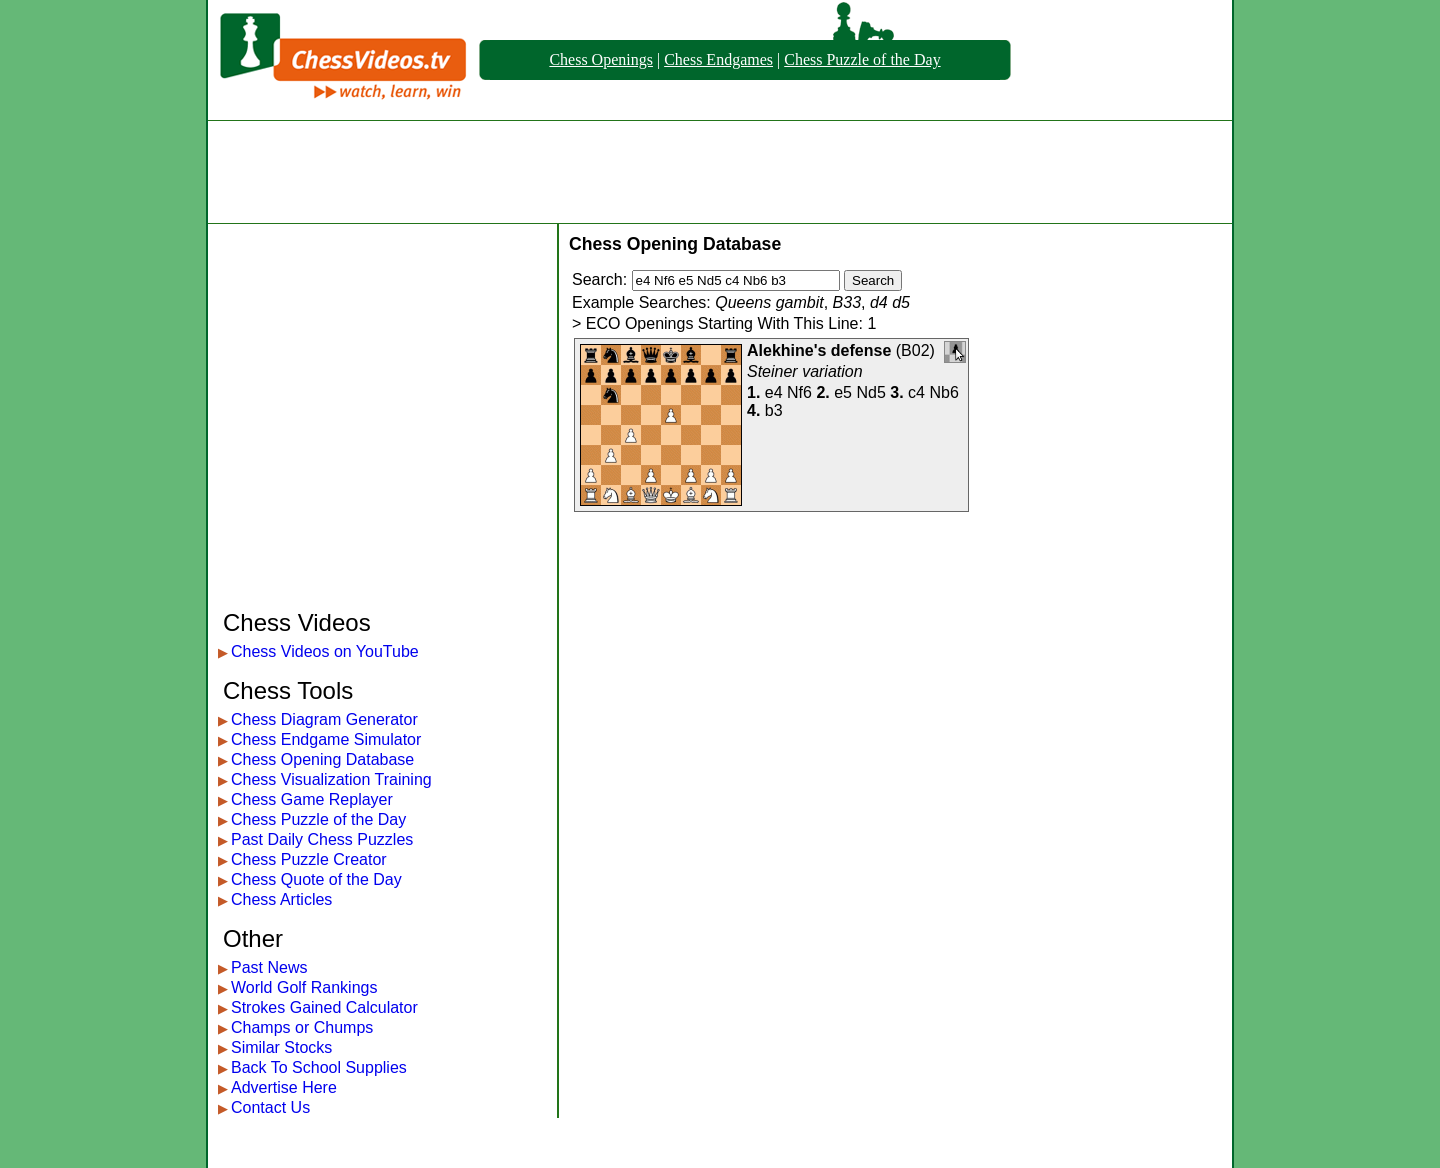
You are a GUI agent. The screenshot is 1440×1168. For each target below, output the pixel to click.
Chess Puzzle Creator (309, 859)
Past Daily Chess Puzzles (322, 839)
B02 (915, 350)
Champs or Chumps (302, 1027)
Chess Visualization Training (331, 779)
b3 (774, 410)
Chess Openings (601, 59)
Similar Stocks (281, 1047)
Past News (269, 967)
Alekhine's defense (819, 350)
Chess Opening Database (322, 759)
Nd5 (870, 392)
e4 (774, 392)
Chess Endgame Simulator (326, 739)
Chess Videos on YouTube (325, 651)
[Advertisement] (720, 172)
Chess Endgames (718, 59)
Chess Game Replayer (312, 799)
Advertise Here (284, 1087)
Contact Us (270, 1107)
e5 (843, 392)
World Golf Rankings (304, 987)
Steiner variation (805, 371)
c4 (916, 392)
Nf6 (799, 392)
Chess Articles (281, 899)
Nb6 (943, 392)
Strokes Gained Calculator (324, 1007)
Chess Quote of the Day (316, 879)
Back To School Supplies (319, 1067)
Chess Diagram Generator (324, 719)
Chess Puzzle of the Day (862, 59)
